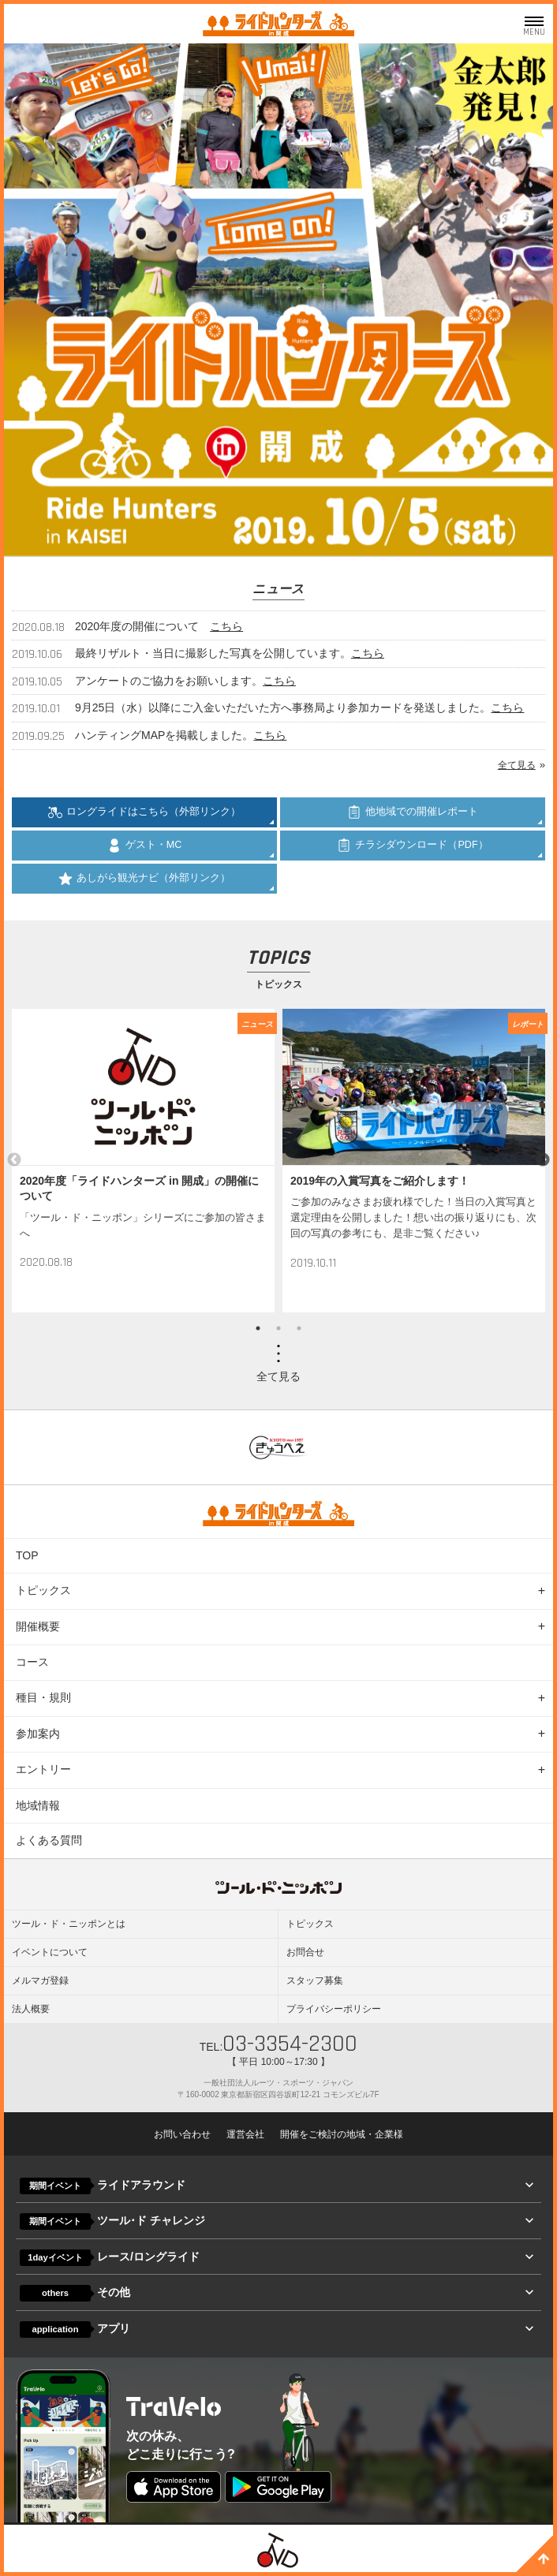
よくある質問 (49, 1840)
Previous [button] (14, 1160)
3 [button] (299, 1328)
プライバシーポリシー (333, 2008)
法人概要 (31, 2008)
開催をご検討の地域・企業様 (341, 2134)
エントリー (43, 1769)
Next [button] (543, 1160)
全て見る (517, 765)
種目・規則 (43, 1697)
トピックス (43, 1590)
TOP (27, 1555)
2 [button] (278, 1328)
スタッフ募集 (314, 1980)
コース (32, 1662)
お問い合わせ (182, 2134)
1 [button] (258, 1328)
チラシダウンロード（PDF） (412, 845)
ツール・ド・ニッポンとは (68, 1923)
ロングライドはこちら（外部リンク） (144, 812)
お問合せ (305, 1952)
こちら (226, 626)
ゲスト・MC (144, 845)
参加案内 (38, 1733)
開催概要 (38, 1626)
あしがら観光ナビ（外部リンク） (144, 879)
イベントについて (50, 1952)
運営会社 (245, 2134)
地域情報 (38, 1805)
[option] (143, 1160)
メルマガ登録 (40, 1980)
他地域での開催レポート (412, 812)
